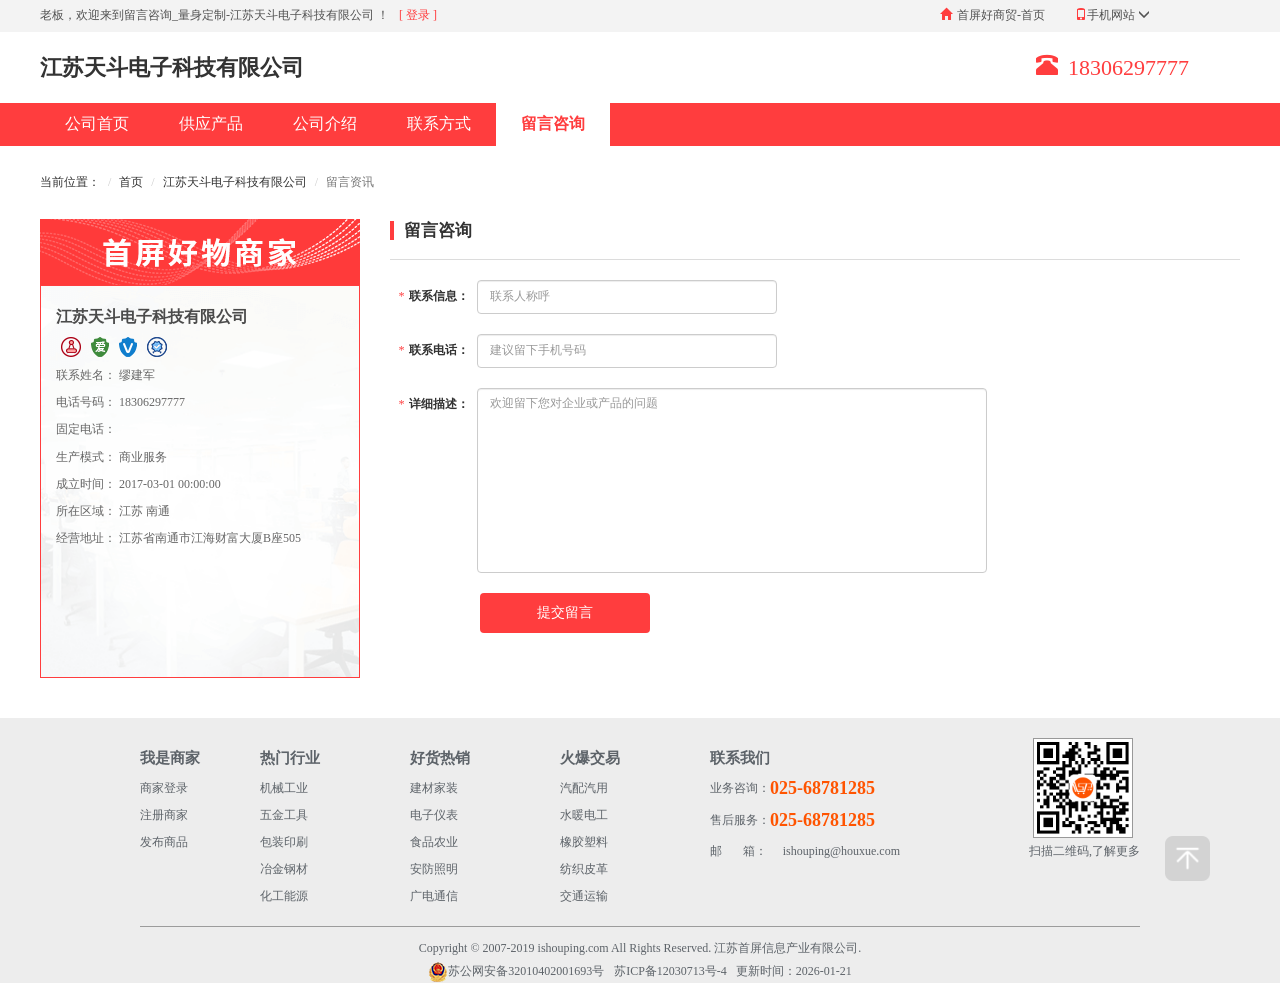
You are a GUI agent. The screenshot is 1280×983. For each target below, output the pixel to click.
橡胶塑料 (584, 842)
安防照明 (434, 869)
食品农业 (434, 842)
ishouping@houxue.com (805, 851)
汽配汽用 (584, 788)
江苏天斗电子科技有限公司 (235, 182)
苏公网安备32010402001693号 (516, 972)
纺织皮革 (584, 869)
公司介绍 (325, 123)
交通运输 (584, 896)
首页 (131, 182)
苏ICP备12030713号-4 (670, 971)
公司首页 (97, 123)
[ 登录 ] (418, 15)
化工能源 (284, 896)
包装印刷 (284, 842)
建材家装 (434, 788)
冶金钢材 (284, 869)
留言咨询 (553, 123)
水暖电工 (584, 815)
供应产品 (211, 123)
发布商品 (164, 842)
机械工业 (284, 788)
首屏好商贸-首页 (1001, 15)
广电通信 (434, 896)
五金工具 (284, 815)
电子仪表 (434, 815)
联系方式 (439, 123)
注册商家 (164, 815)
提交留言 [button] (565, 612)
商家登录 (164, 788)
